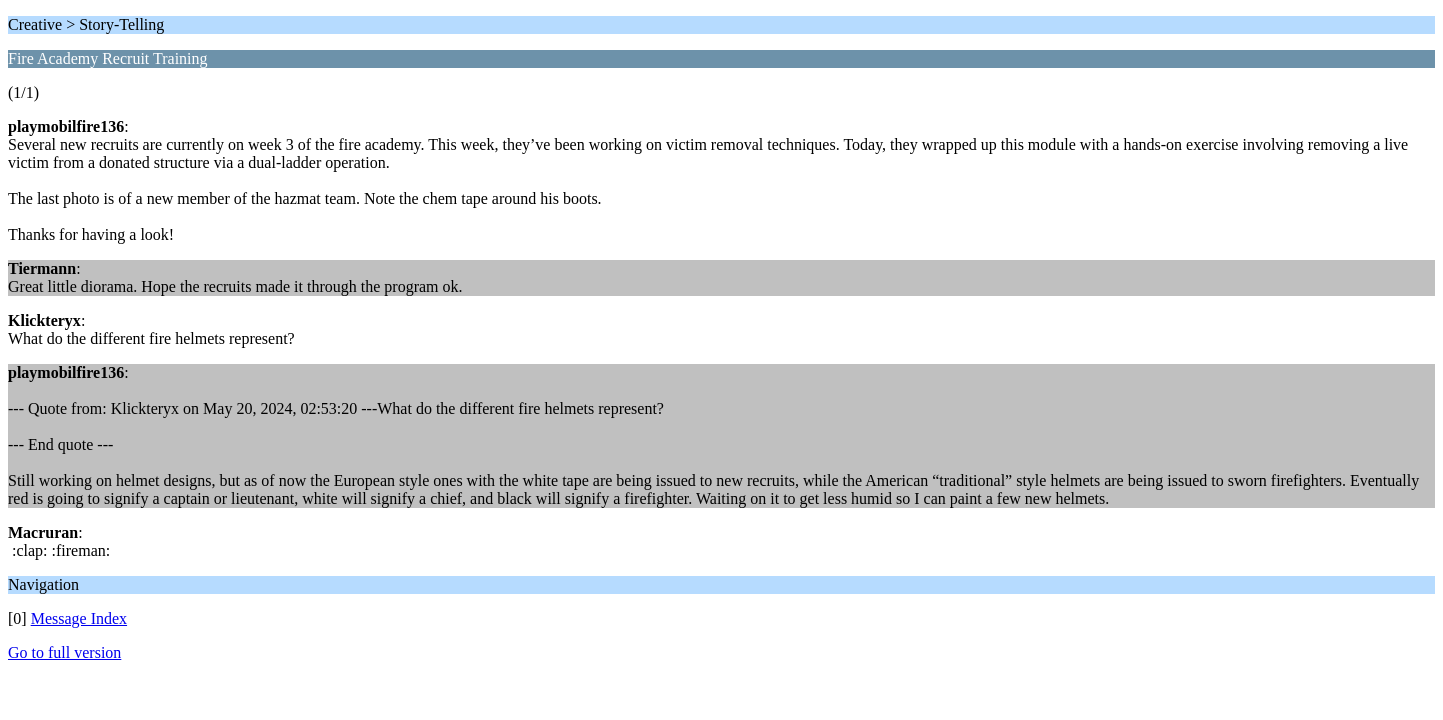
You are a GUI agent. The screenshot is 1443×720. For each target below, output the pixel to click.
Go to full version (64, 652)
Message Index (79, 618)
